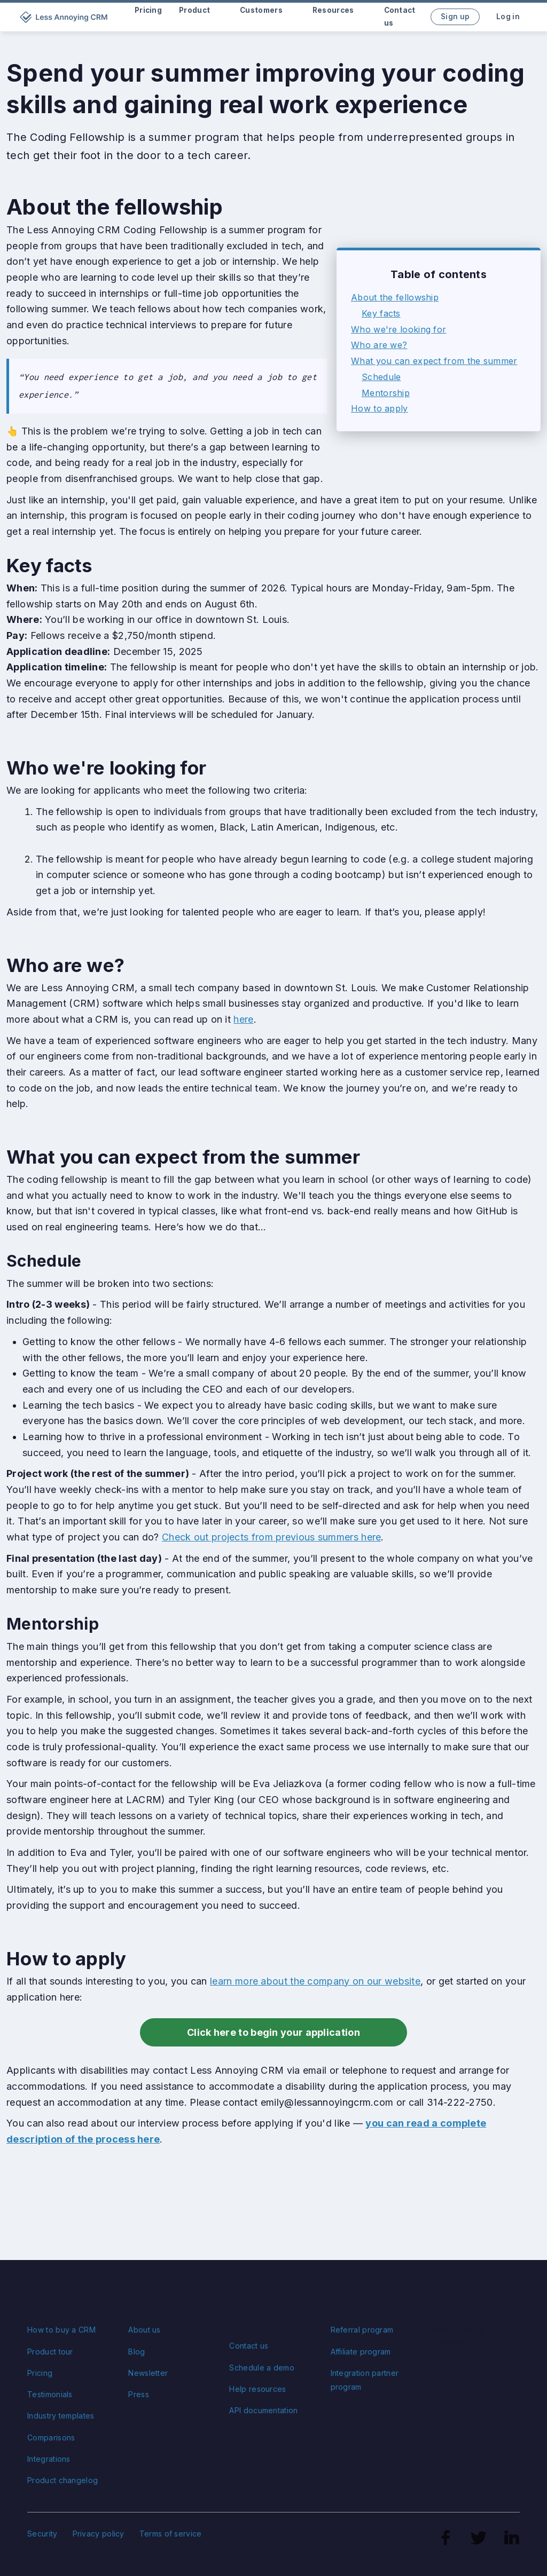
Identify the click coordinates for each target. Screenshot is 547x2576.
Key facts (381, 313)
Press (138, 2394)
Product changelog (62, 2480)
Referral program (362, 2329)
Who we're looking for (398, 329)
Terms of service (170, 2533)
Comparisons (51, 2437)
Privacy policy (98, 2533)
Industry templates (60, 2415)
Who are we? (379, 344)
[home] (65, 17)
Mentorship (386, 393)
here (243, 1019)
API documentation (263, 2410)
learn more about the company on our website (315, 1981)
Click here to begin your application (273, 2032)
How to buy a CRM (61, 2329)
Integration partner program (365, 2379)
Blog (136, 2351)
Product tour (50, 2351)
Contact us (248, 2345)
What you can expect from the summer (434, 360)
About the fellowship (395, 297)
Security (42, 2533)
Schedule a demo (261, 2367)
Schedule (381, 377)
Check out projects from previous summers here (271, 1537)
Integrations (49, 2458)
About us (144, 2329)
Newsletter (148, 2372)
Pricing (39, 2372)
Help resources (257, 2388)
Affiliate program (361, 2351)
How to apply (379, 408)
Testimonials (50, 2394)
